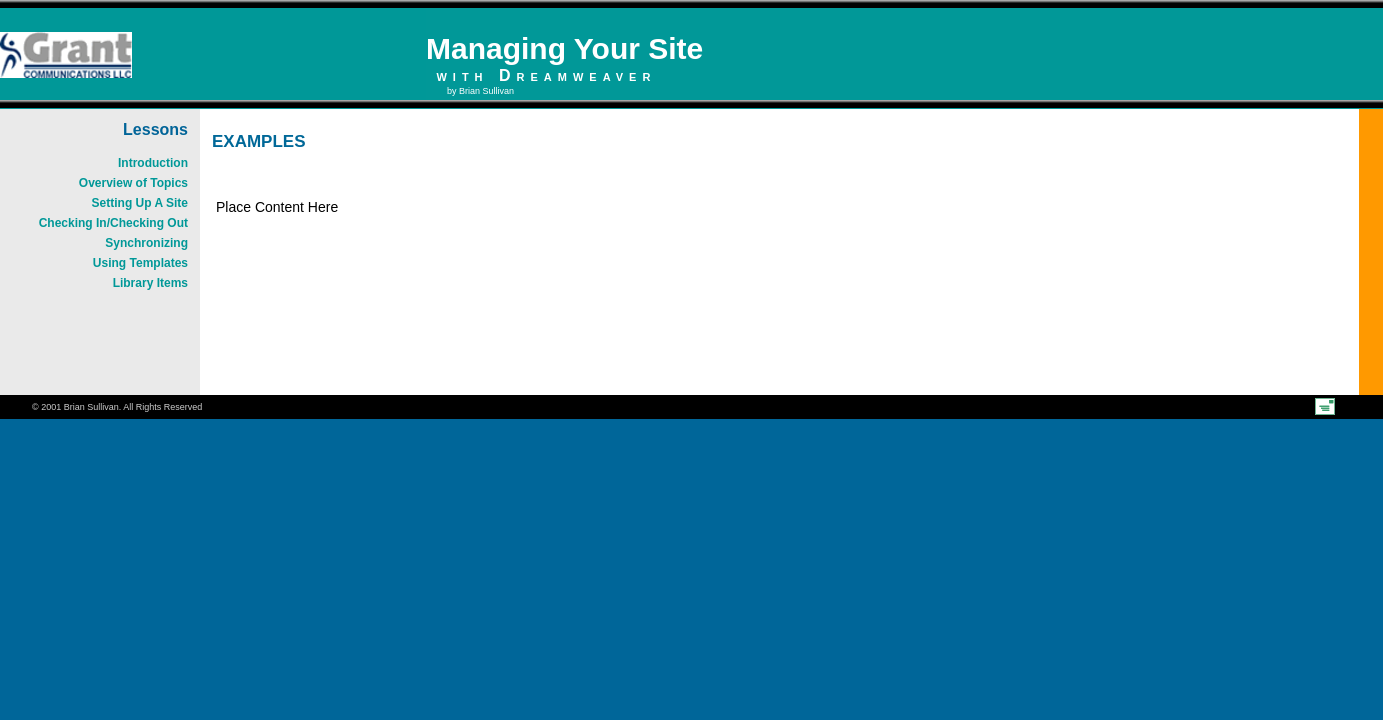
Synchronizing (146, 243)
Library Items (150, 283)
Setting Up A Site (140, 203)
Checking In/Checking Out (113, 223)
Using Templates (140, 263)
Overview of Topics (133, 183)
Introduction (153, 163)
